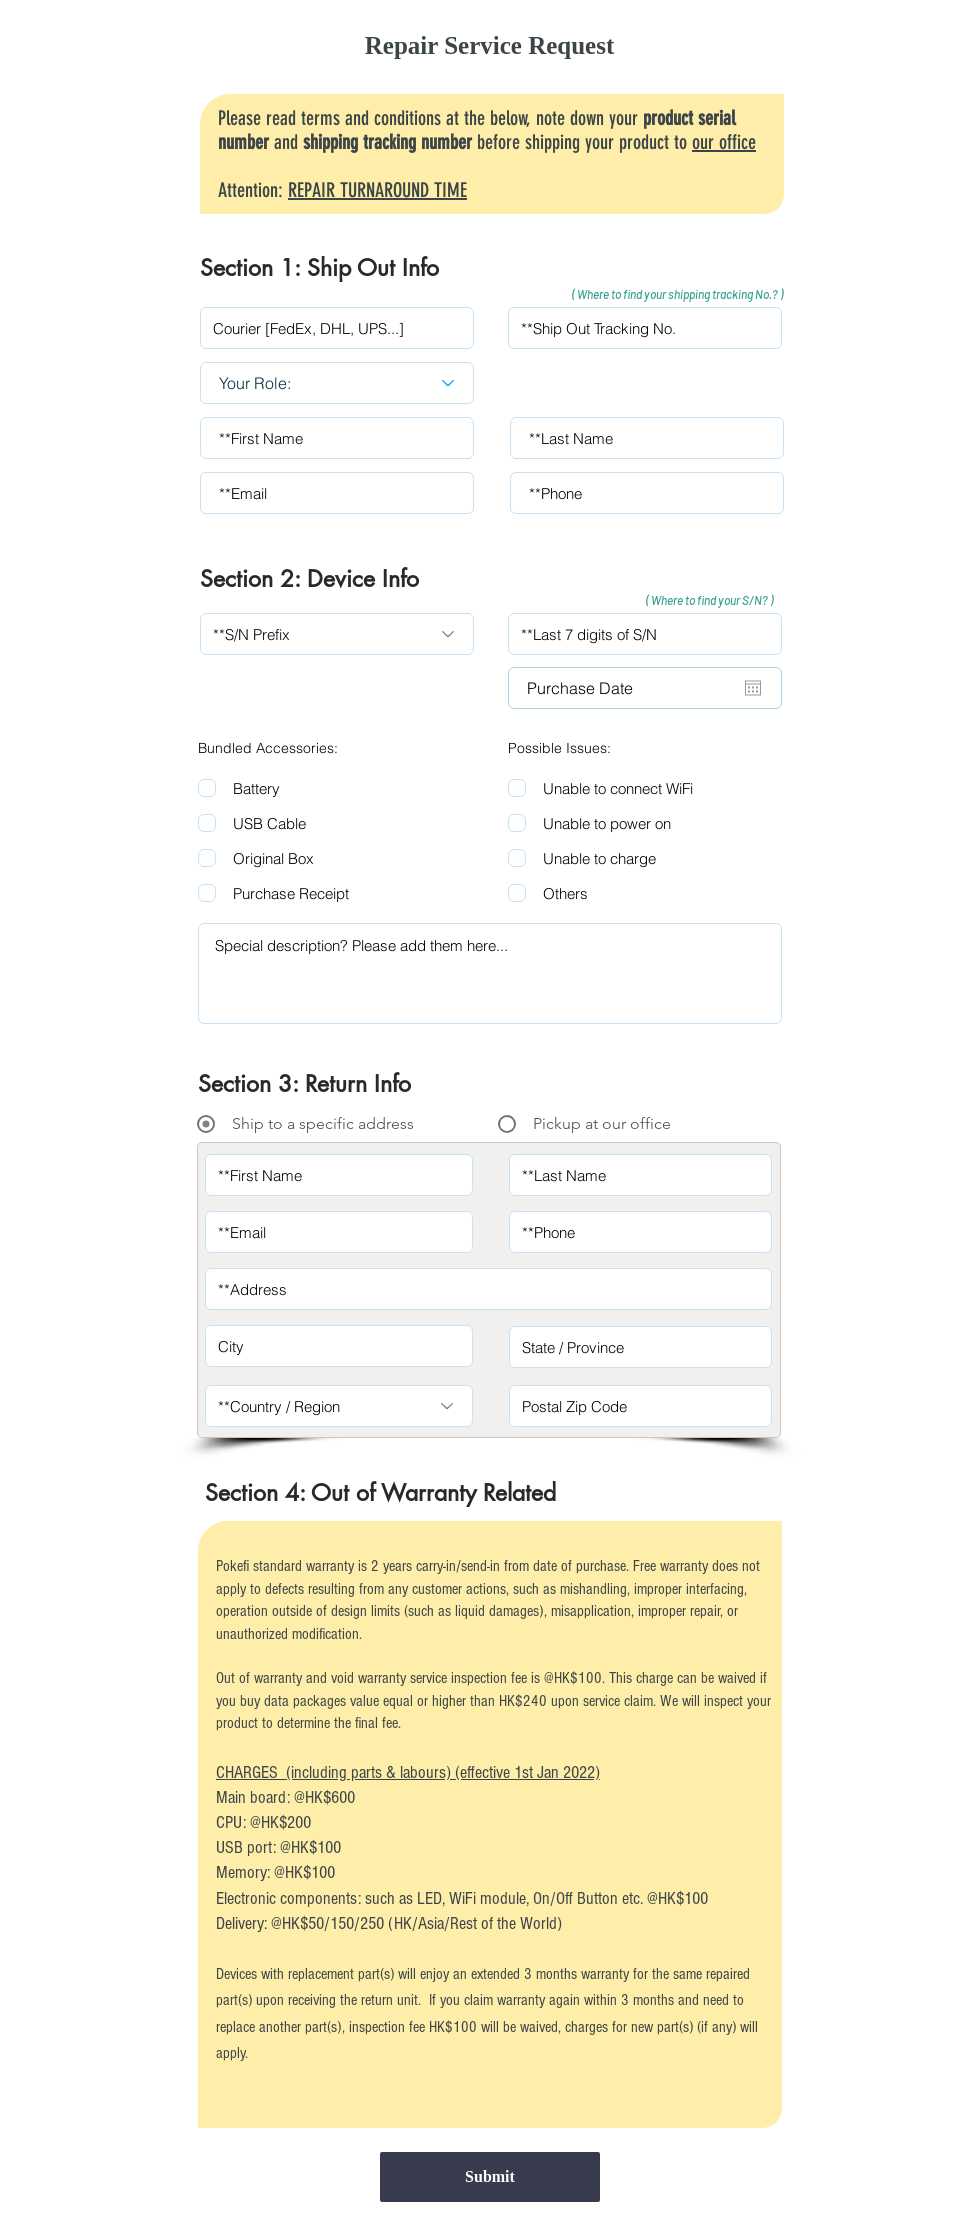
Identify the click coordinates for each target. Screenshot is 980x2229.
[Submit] (490, 2177)
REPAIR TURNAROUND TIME (377, 190)
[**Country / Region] (339, 1406)
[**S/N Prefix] (337, 634)
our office (724, 142)
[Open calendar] (753, 688)
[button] (665, 294)
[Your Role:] (337, 383)
